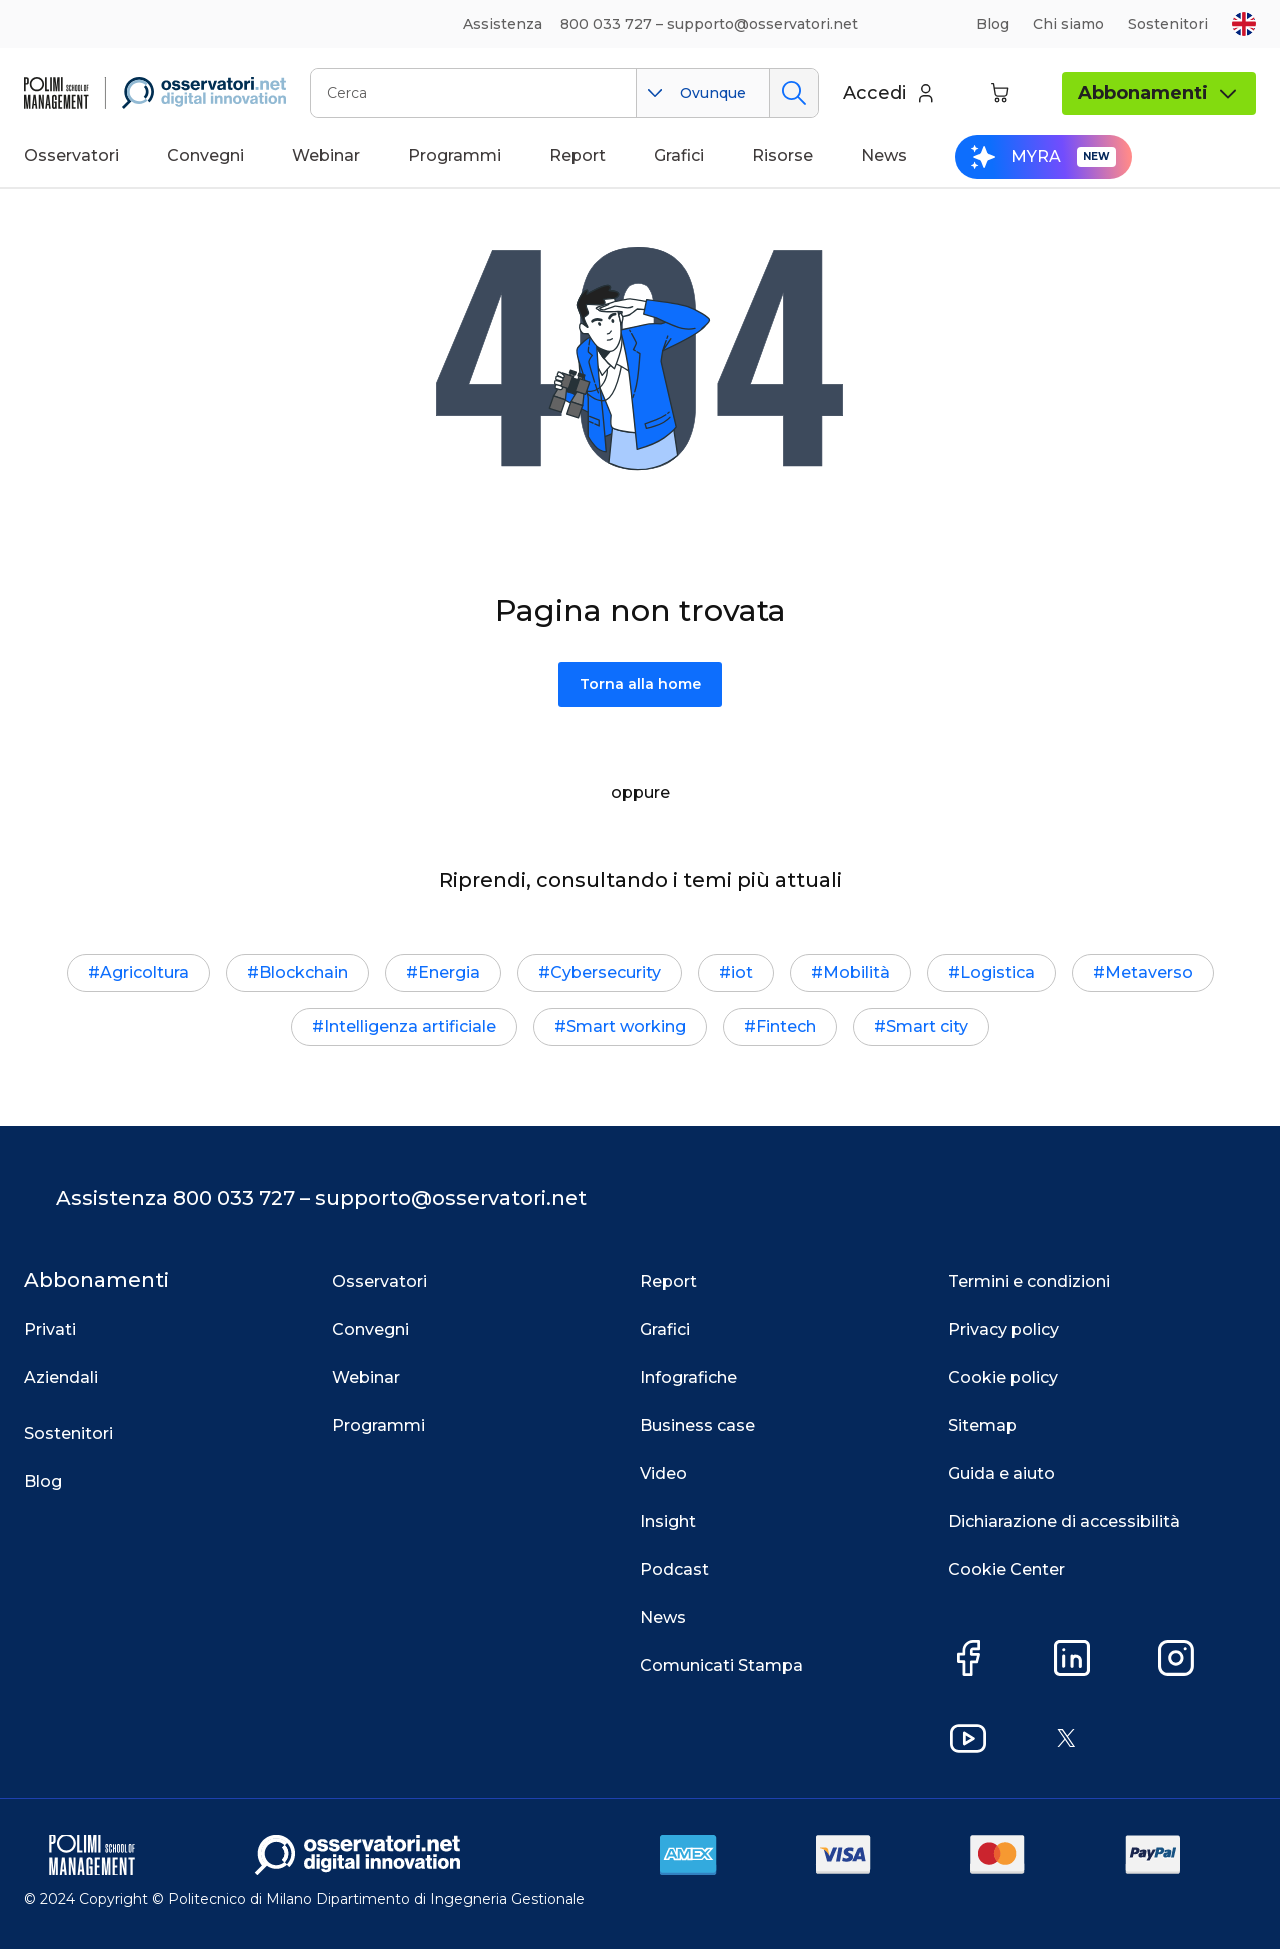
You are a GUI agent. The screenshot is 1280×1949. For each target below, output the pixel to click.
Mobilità (856, 972)
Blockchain (303, 972)
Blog (992, 24)
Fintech (786, 1026)
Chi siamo (1068, 24)
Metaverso (1149, 972)
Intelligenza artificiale (410, 1026)
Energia (449, 972)
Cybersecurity (605, 972)
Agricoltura (144, 972)
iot (742, 972)
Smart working (626, 1026)
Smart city (927, 1026)
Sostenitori (1168, 24)
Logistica (997, 972)
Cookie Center (1006, 1569)
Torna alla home (640, 684)
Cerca (793, 93)
